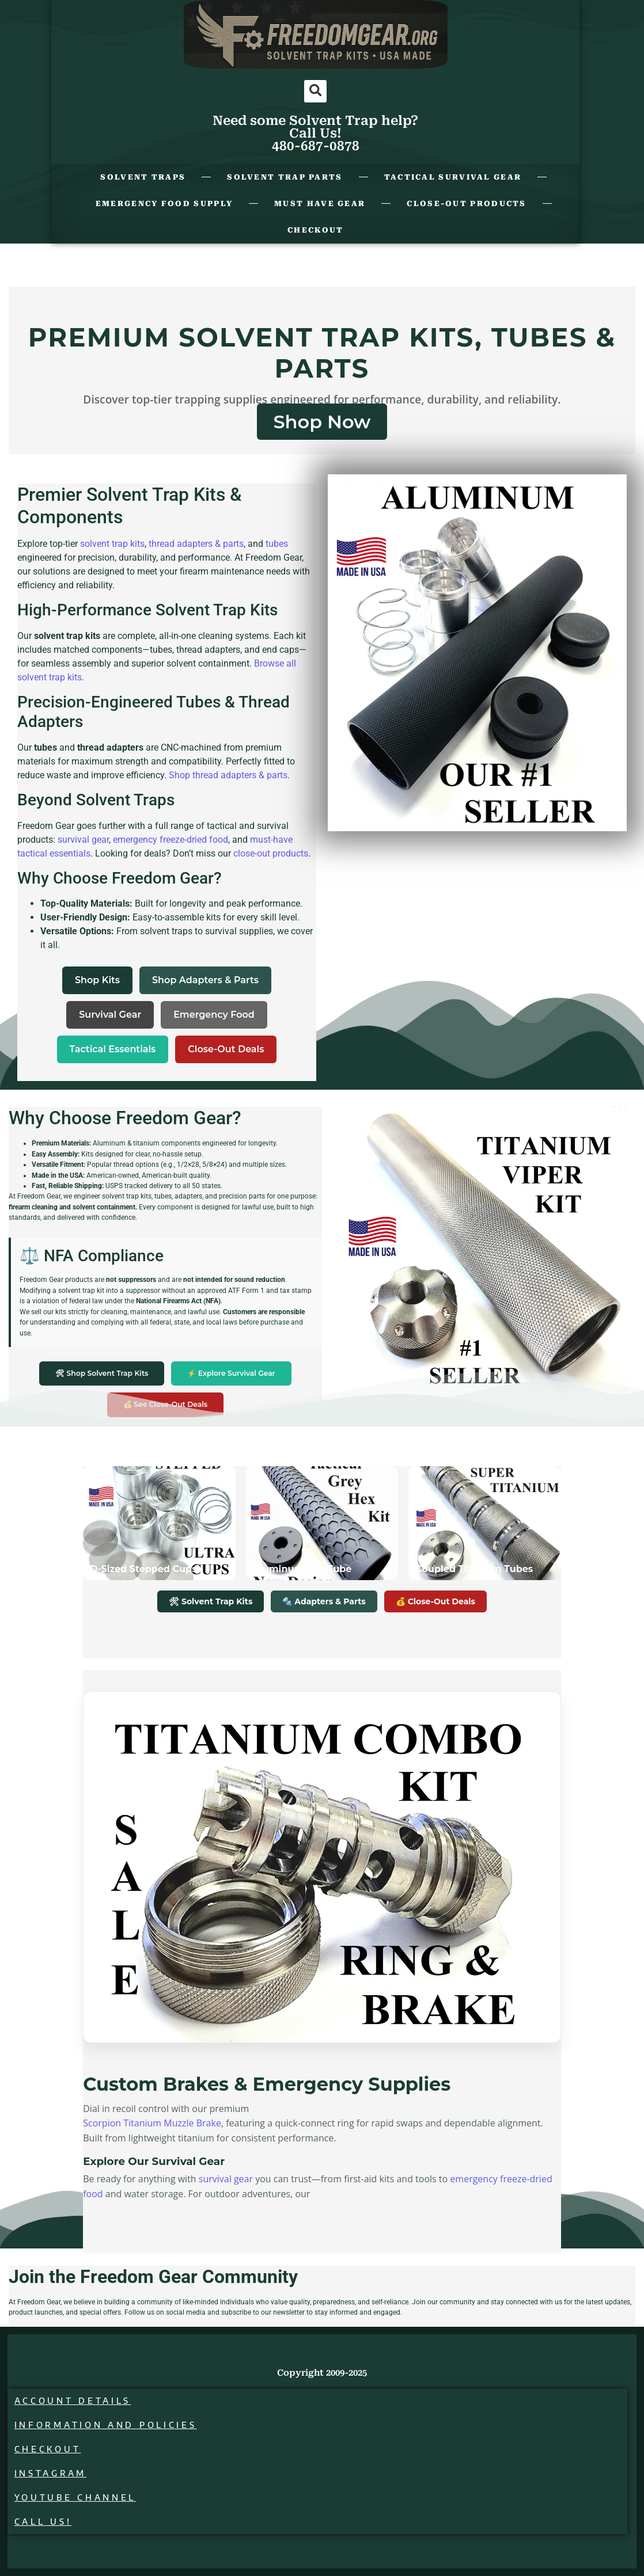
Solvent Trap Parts (284, 177)
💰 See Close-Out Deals (165, 1404)
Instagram (53, 2473)
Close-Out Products (466, 203)
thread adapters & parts (196, 543)
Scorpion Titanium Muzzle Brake (152, 2123)
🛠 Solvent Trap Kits (210, 1601)
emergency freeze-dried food (170, 839)
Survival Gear (110, 1014)
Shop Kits (97, 980)
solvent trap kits (112, 543)
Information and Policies (108, 2425)
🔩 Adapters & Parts (323, 1601)
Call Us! (46, 2521)
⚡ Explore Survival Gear (231, 1373)
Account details (75, 2401)
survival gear (83, 839)
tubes (277, 543)
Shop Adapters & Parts (205, 980)
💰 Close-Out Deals (435, 1601)
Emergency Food (214, 1014)
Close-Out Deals (226, 1049)
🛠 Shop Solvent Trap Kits (101, 1373)
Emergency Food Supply (164, 203)
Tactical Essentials (113, 1049)
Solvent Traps (142, 177)
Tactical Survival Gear (453, 177)
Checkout (315, 230)
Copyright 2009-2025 (322, 2373)
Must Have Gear (319, 203)
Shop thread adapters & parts (228, 775)
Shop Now (321, 421)
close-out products (270, 853)
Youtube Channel (78, 2497)
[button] (315, 91)
